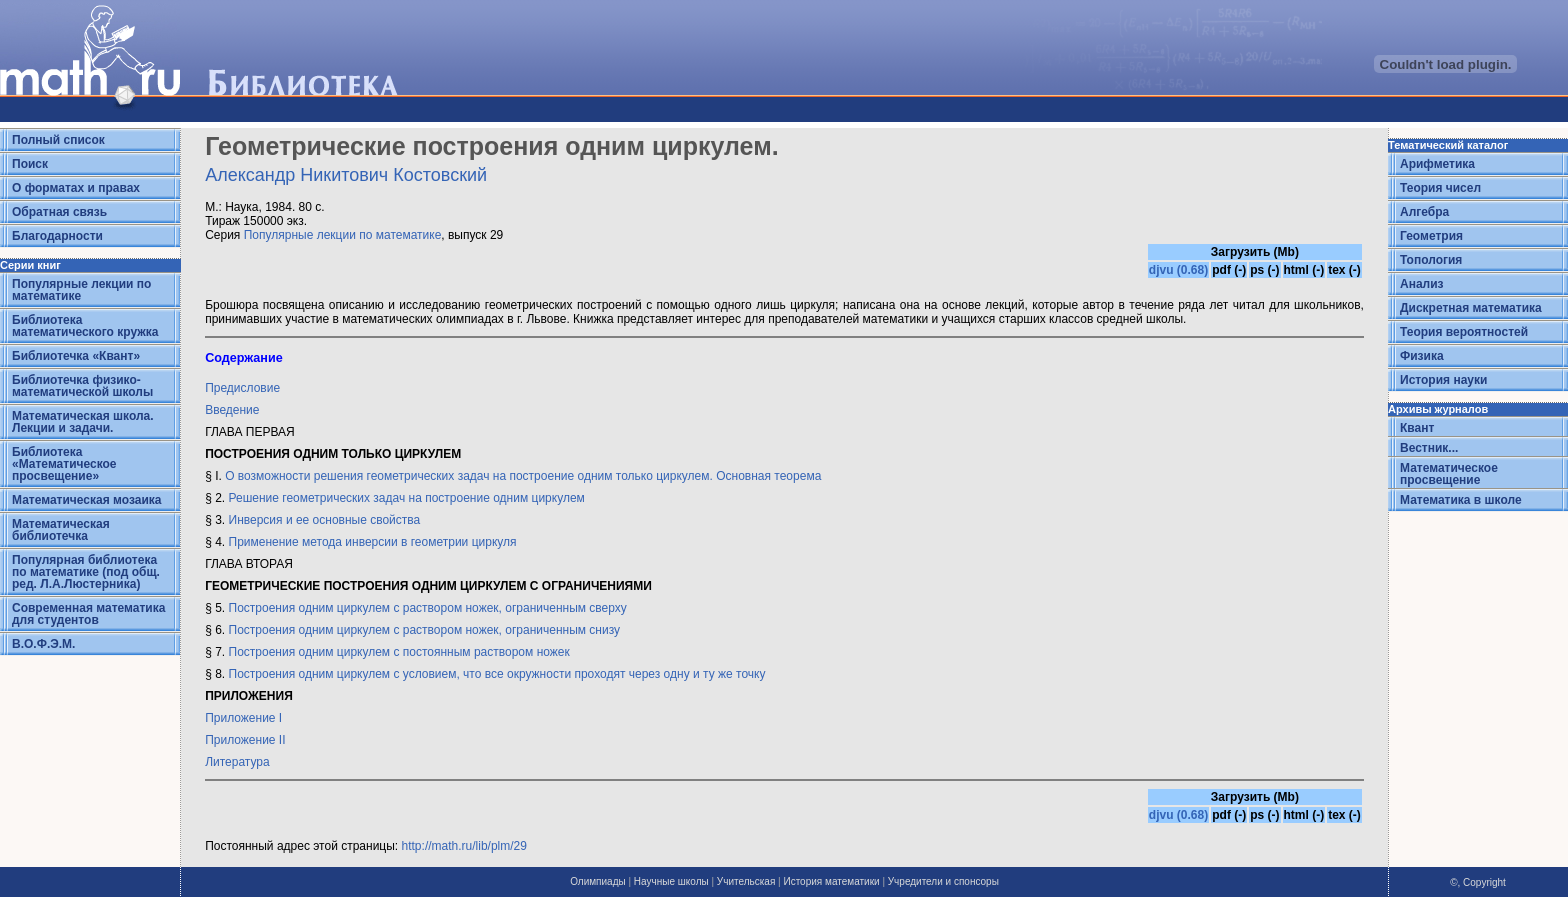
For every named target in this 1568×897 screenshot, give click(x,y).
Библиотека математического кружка (85, 326)
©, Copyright (1478, 882)
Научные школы (671, 881)
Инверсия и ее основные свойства (325, 520)
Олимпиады (598, 881)
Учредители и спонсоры (943, 881)
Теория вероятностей (1464, 332)
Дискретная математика (1471, 308)
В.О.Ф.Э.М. (43, 644)
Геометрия (1431, 236)
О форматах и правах (76, 188)
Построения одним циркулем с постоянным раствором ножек (399, 652)
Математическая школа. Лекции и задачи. (83, 422)
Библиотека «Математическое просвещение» (64, 464)
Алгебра (1424, 212)
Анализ (1422, 284)
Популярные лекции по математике (81, 290)
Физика (1422, 356)
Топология (1431, 260)
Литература (237, 762)
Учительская (746, 881)
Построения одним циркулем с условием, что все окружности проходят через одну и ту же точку (497, 674)
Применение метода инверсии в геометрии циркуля (373, 542)
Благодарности (57, 236)
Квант (1417, 428)
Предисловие (242, 388)
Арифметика (1437, 164)
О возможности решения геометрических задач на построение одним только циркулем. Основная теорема (523, 476)
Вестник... (1429, 448)
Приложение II (245, 740)
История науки (1443, 380)
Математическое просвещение (1449, 474)
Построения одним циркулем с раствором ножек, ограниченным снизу (425, 630)
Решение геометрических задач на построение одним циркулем (405, 498)
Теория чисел (1440, 188)
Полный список (58, 140)
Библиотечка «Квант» (76, 356)
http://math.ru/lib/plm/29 (464, 846)
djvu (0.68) (1178, 270)
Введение (232, 410)
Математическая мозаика (86, 500)
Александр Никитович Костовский (346, 175)
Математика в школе (1461, 500)
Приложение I (243, 718)
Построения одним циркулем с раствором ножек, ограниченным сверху (428, 608)
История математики (831, 881)
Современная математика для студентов (88, 614)
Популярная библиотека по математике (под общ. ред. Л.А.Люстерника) (86, 572)
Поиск (30, 164)
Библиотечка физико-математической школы (82, 386)
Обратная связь (59, 212)
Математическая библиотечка (61, 530)
